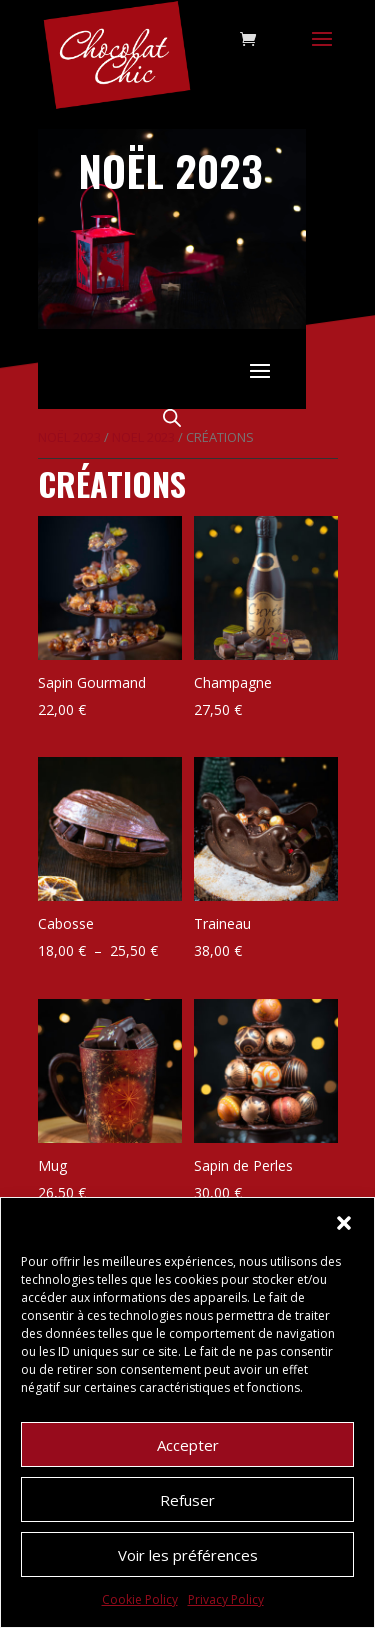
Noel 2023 (143, 437)
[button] (344, 1223)
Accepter (188, 1445)
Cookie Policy (140, 1599)
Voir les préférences (188, 1555)
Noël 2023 (69, 437)
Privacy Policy (226, 1599)
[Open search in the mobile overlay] (172, 417)
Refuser (187, 1500)
